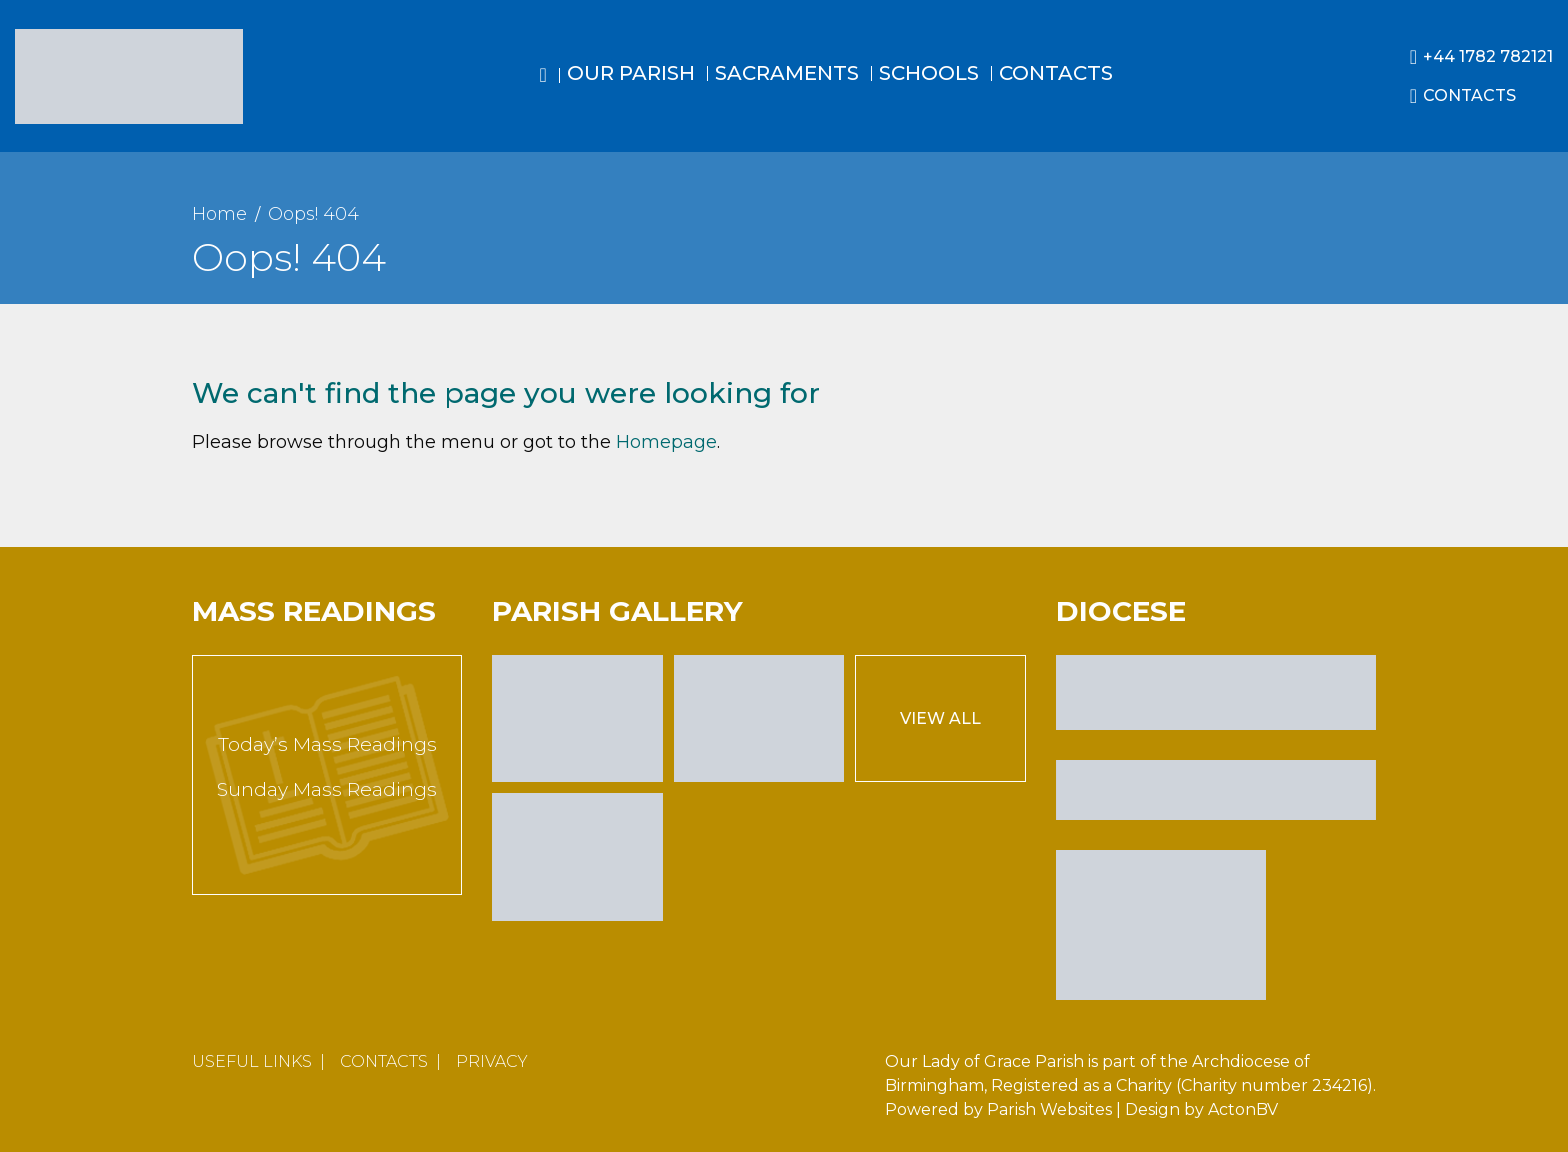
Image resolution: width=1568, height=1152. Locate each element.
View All (940, 718)
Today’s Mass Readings (327, 744)
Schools (929, 73)
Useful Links (252, 1061)
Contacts (1056, 73)
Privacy (492, 1061)
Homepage (666, 442)
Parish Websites (1049, 1109)
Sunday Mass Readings (327, 789)
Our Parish (631, 73)
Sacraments (787, 73)
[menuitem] (543, 93)
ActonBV (1243, 1109)
